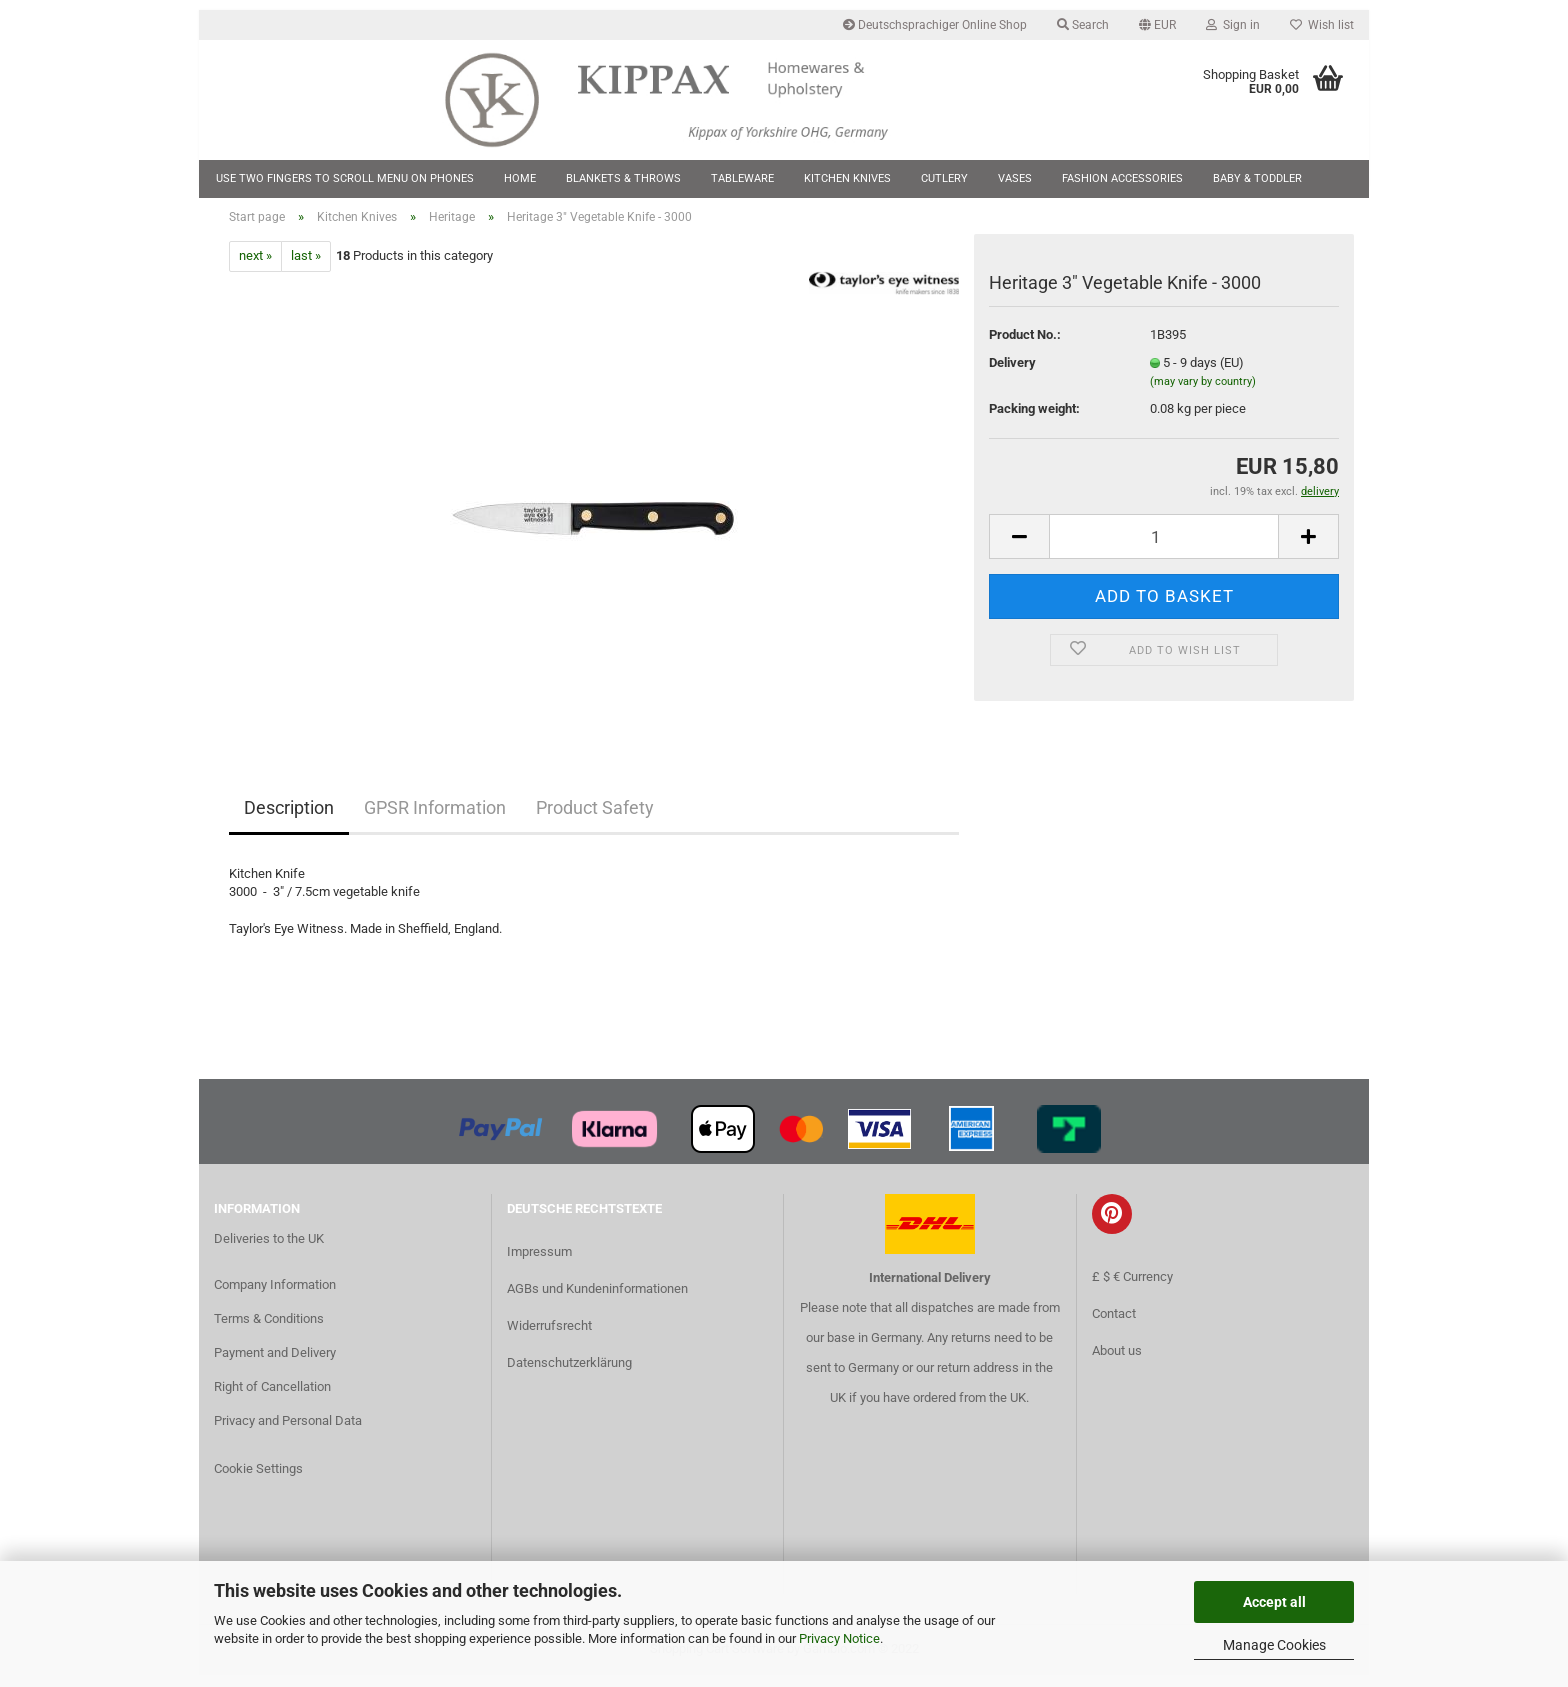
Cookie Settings (258, 1480)
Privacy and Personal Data (288, 1432)
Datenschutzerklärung (569, 1375)
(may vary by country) (1203, 394)
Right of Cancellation (272, 1398)
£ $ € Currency (1132, 1289)
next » (255, 268)
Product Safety (595, 819)
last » (306, 268)
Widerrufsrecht (549, 1337)
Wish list (1322, 25)
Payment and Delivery (275, 1364)
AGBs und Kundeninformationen (597, 1300)
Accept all (1274, 1602)
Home (520, 178)
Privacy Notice (839, 1638)
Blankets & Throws (623, 178)
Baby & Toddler (1257, 178)
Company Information (275, 1297)
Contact (1114, 1326)
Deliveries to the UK (269, 1251)
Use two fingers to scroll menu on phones (345, 178)
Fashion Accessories (1122, 178)
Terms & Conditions (269, 1330)
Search (1083, 25)
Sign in (1233, 25)
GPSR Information (435, 819)
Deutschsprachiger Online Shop (935, 25)
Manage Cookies (1274, 1645)
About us (1117, 1363)
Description (289, 819)
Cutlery (944, 178)
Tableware (742, 178)
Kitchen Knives (847, 178)
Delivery (1012, 374)
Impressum (539, 1263)
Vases (1015, 178)
